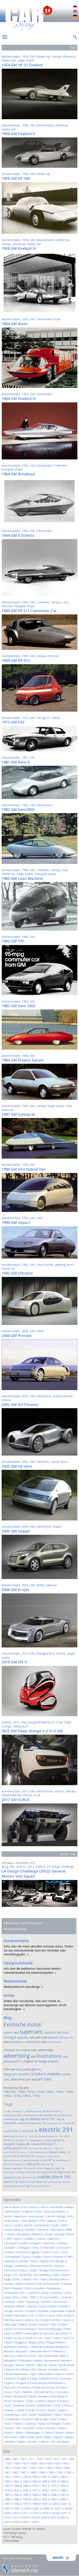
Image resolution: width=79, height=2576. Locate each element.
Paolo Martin (63, 2160)
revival (31, 2168)
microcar (53, 656)
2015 (16, 1722)
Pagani (23, 2378)
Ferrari (31, 2284)
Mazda (10, 2351)
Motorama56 (45, 125)
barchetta (50, 2115)
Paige (34, 2378)
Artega (62, 2216)
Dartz (35, 2261)
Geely (46, 2293)
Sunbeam (14, 2419)
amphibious (16, 2042)
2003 (18, 2508)
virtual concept (42, 2186)
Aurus (8, 2225)
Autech (29, 2225)
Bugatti (61, 2234)
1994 (64, 2499)
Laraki (8, 2338)
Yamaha (10, 2441)
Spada (52, 2410)
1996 (17, 2504)
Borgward (24, 2234)
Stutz (59, 2414)
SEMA (40, 1585)
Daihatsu (11, 2261)
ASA (71, 2216)
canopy (56, 56)
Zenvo (45, 2441)
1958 (25, 240)
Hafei (21, 2302)
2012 (30, 1866)
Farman (9, 2284)
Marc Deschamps (39, 2152)
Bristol (50, 2234)
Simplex (10, 2410)
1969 (25, 602)
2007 (59, 2508)
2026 (36, 2522)
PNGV (40, 1331)
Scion (8, 2405)
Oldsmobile (46, 2374)
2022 (64, 2517)
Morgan (9, 2365)
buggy (23, 2119)
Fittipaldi (18, 2288)
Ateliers (6, 1722)
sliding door (20, 1726)
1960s (8, 2096)
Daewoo (60, 2256)
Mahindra (11, 2347)
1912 (40, 2459)
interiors (53, 2037)
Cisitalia (9, 2252)
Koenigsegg (55, 2329)
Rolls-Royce (58, 2396)
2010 (25, 1653)
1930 (50, 2463)
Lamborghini (33, 2333)
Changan (24, 2247)
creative (25, 2050)
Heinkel (46, 2302)
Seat (59, 2405)
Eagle (8, 2279)
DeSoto (60, 2266)
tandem (24, 2181)
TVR (19, 2428)
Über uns (7, 2558)
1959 (64, 2477)
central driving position (31, 2123)
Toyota (43, 2423)
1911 (32, 2459)
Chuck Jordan (44, 1265)
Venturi (51, 2428)
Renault (42, 2392)
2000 (25, 1331)
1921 (64, 2459)
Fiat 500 (9, 2140)
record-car (47, 2164)
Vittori (20, 2432)
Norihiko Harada (32, 2160)
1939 (59, 2468)
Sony (43, 2410)
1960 (8, 2481)
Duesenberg (43, 2275)
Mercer (60, 2351)
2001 (66, 2504)
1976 (27, 2490)
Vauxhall (29, 2428)
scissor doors (26, 2172)
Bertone (45, 2229)
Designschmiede (18, 1962)
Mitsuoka (27, 2360)
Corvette (68, 2123)
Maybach (62, 2347)
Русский (75, 6)
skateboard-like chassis (17, 1795)
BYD (10, 2238)
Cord (65, 2252)
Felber (20, 2284)
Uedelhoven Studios (14, 2186)
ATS (43, 2221)
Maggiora (21, 2342)
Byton (18, 2238)
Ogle (34, 2374)
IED (60, 2315)
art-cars (44, 2079)
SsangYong (12, 2414)
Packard (10, 2378)
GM (32, 56)
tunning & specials (16, 2037)
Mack (10, 2342)
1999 (46, 2504)
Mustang (54, 2156)
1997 (27, 2504)
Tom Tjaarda (38, 2181)
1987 (25, 1106)
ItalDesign (11, 2324)
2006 (25, 1585)
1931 (58, 2463)
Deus (25, 2270)
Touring (30, 2423)
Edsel (28, 2279)
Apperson (21, 2216)
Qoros (9, 2392)
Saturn (42, 2401)
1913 (48, 2459)
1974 (8, 2490)
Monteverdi (53, 2360)
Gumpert (10, 2302)
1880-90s (10, 2092)
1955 (27, 2477)
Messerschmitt (28, 2356)
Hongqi (9, 2311)
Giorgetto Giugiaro (16, 2144)
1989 (17, 2499)
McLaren (23, 2351)
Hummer (44, 2311)
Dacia (48, 2256)
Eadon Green (62, 2275)
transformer (53, 2182)
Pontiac (38, 2387)
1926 (18, 2463)
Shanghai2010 (45, 1653)
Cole (56, 2252)
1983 (25, 1001)
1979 (55, 2490)
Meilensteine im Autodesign (22, 1987)
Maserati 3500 (11, 2156)
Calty (60, 2119)
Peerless (67, 2378)
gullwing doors (64, 1265)
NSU (65, 2369)
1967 (8, 2486)
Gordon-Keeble (50, 2297)
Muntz (32, 2365)
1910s (31, 2092)
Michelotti (53, 2356)
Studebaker (46, 2414)
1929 (42, 2463)
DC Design (59, 2261)
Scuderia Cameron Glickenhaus (33, 2405)
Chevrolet (50, 2247)
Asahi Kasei (12, 2221)
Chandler (10, 2247)
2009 (8, 2513)
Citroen (22, 2252)
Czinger (37, 2256)
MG (42, 2356)
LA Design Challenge (60, 1866)
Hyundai (21, 2315)
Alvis (40, 2211)
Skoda (21, 2410)
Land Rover (62, 2333)
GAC (24, 2293)
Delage (9, 2266)
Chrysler (66, 2247)
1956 (25, 125)
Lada (8, 2333)
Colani (47, 2252)
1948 (34, 2472)
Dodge (45, 2270)
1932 (66, 2463)
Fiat (42, 2284)
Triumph (56, 2423)
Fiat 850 (21, 2140)
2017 (25, 1791)
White (70, 2432)
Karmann (31, 2329)
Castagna (35, 2243)
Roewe (44, 2396)
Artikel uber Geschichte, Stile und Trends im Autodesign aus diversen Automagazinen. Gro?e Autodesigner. (35, 2005)
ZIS (54, 2441)
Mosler (21, 2365)
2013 (47, 2513)
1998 (36, 2504)
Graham (67, 2297)
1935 (25, 2468)
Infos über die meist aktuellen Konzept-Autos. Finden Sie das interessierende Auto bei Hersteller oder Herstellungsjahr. (38, 1950)
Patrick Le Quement (14, 2164)
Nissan (44, 2369)
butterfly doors (42, 2119)
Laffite (18, 2333)
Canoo (42, 2238)
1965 (55, 2481)
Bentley (32, 2229)
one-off (48, 2160)
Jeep (35, 2324)
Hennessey (61, 2302)
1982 (25, 805)
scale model (10, 2172)
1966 (64, 2481)
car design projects (46, 2061)
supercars (30, 2031)
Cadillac (30, 2238)
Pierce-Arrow (39, 2383)
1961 (17, 2481)
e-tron (23, 2136)
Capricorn (55, 2238)
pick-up (33, 2164)
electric (61, 1653)
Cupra (26, 2256)
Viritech (9, 2432)
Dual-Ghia (27, 2275)
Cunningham (13, 2256)
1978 (45, 2490)
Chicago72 (43, 718)
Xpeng (69, 2437)
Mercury (10, 2356)
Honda (64, 2306)
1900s (21, 2092)
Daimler (24, 2261)
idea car (47, 2148)
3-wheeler (60, 465)
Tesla (9, 2423)
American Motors (56, 2211)
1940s (60, 2092)
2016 (8, 2517)
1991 (36, 2499)
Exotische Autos (22, 2024)
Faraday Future (59, 2279)
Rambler (28, 2392)
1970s (17, 2096)
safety (59, 2168)
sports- (8, 2032)
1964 (25, 319)
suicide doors (59, 1462)
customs (49, 2032)
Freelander (55, 2288)
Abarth (17, 2207)
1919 (56, 2459)
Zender (34, 2441)
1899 (8, 2459)
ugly (29, 2186)
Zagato (22, 2441)
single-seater (25, 60)
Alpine (30, 2211)
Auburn (52, 2221)
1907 (24, 2459)
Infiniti (69, 2315)
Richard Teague (45, 2168)
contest (40, 1866)
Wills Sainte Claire (31, 2437)
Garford (35, 2293)
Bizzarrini (59, 2229)
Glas (26, 2297)
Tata (54, 2419)
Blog (5, 1866)
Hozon (20, 2311)
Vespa (62, 2428)
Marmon (24, 2347)
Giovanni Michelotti (43, 2144)
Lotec (49, 2338)
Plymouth (11, 2387)
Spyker (63, 2410)
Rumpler (20, 2401)
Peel (56, 2378)
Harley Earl (9, 60)
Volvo (50, 2432)
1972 (25, 718)
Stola (33, 2414)
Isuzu (69, 2320)
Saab (31, 2401)
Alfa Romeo (15, 2211)
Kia (42, 2329)
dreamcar (69, 56)
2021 (55, 2517)
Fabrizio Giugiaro (47, 2136)
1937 (41, 2468)
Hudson (31, 2311)
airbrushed (18, 2079)
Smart (33, 2410)
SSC (25, 2414)
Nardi (63, 2365)
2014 (56, 2513)
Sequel (57, 1526)
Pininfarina (57, 2383)
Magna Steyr (37, 2342)
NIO (34, 2369)
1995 (8, 2504)
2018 (27, 2517)
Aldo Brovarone (33, 2111)
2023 (8, 2522)
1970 (36, 2486)
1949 (43, 2472)
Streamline (29, 2177)
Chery (36, 2247)
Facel (44, 2279)
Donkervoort (60, 2270)
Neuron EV (13, 2369)
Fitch (7, 2288)
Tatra (64, 2419)
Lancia (48, 2333)
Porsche (51, 2387)
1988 (8, 2499)
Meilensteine (15, 1981)
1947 (24, 2472)
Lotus (58, 2338)
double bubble (12, 2131)
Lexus (19, 2338)
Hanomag (33, 2302)
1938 (50, 2468)
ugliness (35, 2069)
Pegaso (9, 2383)
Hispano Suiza (37, 2306)
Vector (41, 2428)
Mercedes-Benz (42, 2351)
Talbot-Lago (42, 2419)
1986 (55, 2495)
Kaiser (9, 2329)
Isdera (30, 2320)
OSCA (69, 2374)
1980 (64, 2490)
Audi (63, 2221)
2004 (28, 2508)
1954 (25, 56)
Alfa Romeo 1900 (52, 2111)
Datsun (45, 2261)
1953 (8, 2477)
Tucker (68, 2423)
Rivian (34, 2396)
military (70, 1791)
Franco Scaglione (54, 2140)
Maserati (38, 2347)
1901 (16, 2459)
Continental (53, 2123)
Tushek (9, 2428)
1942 (16, 2472)
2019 (36, 2517)
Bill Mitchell (64, 2115)
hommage (35, 2148)
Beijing (20, 2229)
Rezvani (62, 2392)
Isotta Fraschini (52, 2320)
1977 (36, 2490)
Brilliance (38, 2234)
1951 (61, 2472)
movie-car (8, 874)
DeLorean (37, 2266)
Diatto (34, 2270)
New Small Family (13, 2160)
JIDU (55, 2324)
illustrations (48, 2056)
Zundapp (63, 2441)
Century (63, 2243)
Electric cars (67, 2037)
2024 (17, 2522)
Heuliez (9, 2306)
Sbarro (53, 2401)
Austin (18, 2225)
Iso (38, 2320)
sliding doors (44, 805)
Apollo (9, 2216)
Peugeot (22, 2383)
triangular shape (12, 469)
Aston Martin (30, 2221)
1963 (36, 2481)
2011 (28, 2513)
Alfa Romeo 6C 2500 (13, 2115)
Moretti (66, 2360)
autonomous (44, 1791)
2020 (45, 2517)
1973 (64, 2486)
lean (64, 870)
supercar (51, 1585)
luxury (20, 2069)
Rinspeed (21, 2396)
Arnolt (51, 2216)
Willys (48, 2437)
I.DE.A (43, 2315)
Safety (56, 718)
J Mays (58, 2148)
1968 (17, 2486)
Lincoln (31, 2338)
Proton (64, 2387)
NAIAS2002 (43, 1396)
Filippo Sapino (35, 2140)
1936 (33, 2468)
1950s (69, 2092)
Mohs (39, 2360)
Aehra (45, 2207)
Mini (65, 2356)
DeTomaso (12, 2270)
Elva (36, 2279)
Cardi (23, 2243)
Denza (49, 2266)
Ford (29, 2288)
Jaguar (25, 2324)
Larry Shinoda (11, 2152)
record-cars (54, 2042)
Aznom (9, 2229)
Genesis (59, 2293)
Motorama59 (45, 240)
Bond (12, 2234)
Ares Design (38, 2216)
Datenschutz (24, 2558)
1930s (50, 2092)
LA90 (39, 1218)
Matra (50, 2347)
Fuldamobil (11, 2293)
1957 (45, 2477)
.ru (7, 2111)
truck (57, 319)
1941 (8, 2472)
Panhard (45, 2378)
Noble (56, 2369)
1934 (17, 2468)
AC (26, 2207)
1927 (26, 2463)
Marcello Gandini (59, 2152)
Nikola (26, 2369)
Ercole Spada (10, 2136)
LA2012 (21, 1866)
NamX (53, 2365)
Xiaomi (59, 2437)
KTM (67, 2329)
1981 (25, 757)
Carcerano (11, 2243)
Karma (19, 2329)
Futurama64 (44, 319)
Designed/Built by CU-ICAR (45, 1722)
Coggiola (35, 2252)
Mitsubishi (12, 2360)
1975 (17, 2490)
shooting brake (46, 2172)
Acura (35, 2207)
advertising (17, 2055)
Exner (32, 2136)
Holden (53, 2306)
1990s (36, 2096)
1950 (52, 2472)
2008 (69, 2508)
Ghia (17, 2297)
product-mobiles (46, 2073)
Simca (68, 2405)
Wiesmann (11, 2437)
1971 (45, 2486)
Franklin (41, 2288)
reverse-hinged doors (14, 2168)
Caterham (50, 2243)
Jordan (64, 2324)
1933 (8, 2468)
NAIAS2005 (43, 1526)
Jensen (46, 2324)
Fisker (67, 2284)
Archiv (9, 1995)
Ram (18, 2392)
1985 (45, 2495)
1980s (27, 2096)
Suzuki (27, 2419)
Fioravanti (54, 2284)
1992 (25, 1265)
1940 (67, 2468)
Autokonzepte (11, 56)
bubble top (43, 56)
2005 (25, 1526)
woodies (24, 2074)
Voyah (60, 2432)
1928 (34, 2463)
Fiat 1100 (64, 2136)
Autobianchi (43, 2225)
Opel (60, 2374)
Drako (8, 2275)
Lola (40, 2338)
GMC (34, 2297)
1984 (25, 1056)
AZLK (65, 2225)
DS (16, 2275)
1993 (55, 2499)
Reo (52, 2392)
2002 (25, 1396)
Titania (19, 2423)
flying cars (10, 2074)
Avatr (56, 2225)
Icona (53, 2315)
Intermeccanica (14, 2320)
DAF (70, 2256)
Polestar (25, 2387)
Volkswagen (34, 2432)
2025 (27, 2522)
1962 (27, 2481)
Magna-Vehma (57, 2342)
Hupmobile (58, 2311)
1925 (9, 2463)
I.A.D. (33, 2315)
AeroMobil (57, 2207)
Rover (8, 2401)
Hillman (21, 2306)
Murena (43, 2365)
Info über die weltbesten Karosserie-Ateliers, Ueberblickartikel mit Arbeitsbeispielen (33, 1971)
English (75, 11)
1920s (40, 2092)
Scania (65, 2401)
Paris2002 (42, 1462)
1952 (70, 2472)
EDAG (18, 2279)
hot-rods (62, 2032)
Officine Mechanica (16, 2374)
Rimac (8, 2396)
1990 (25, 1165)
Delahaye (22, 2266)
